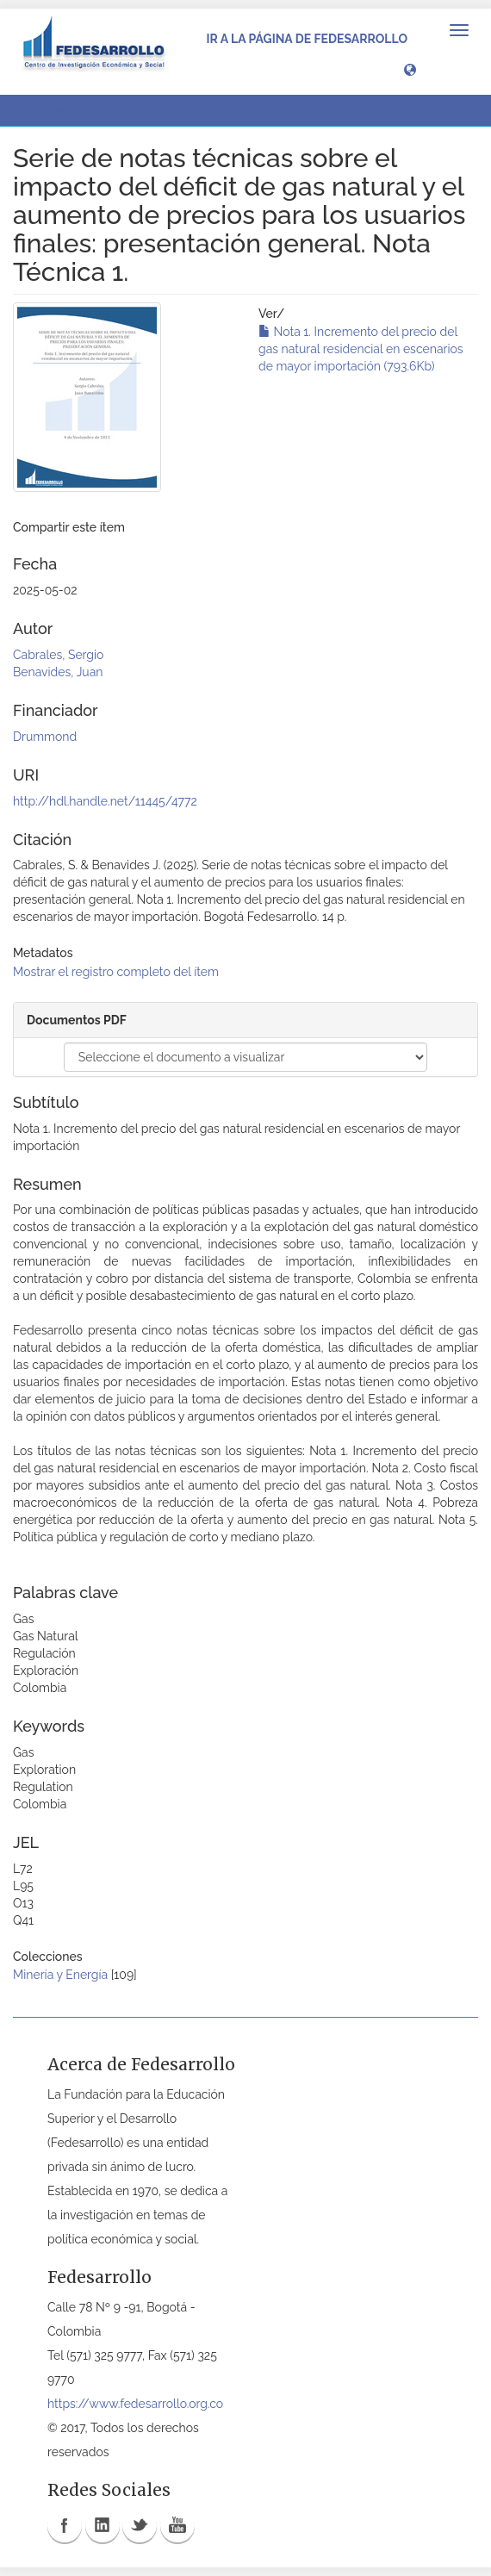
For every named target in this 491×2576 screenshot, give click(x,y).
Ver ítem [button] (55, 110)
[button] (410, 69)
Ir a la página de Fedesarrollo (306, 39)
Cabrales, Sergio (58, 655)
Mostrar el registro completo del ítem (116, 972)
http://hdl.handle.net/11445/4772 (105, 801)
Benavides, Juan (58, 672)
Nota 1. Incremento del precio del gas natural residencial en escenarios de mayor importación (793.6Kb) (360, 349)
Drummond (45, 737)
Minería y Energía (60, 1975)
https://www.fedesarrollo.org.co (135, 2404)
